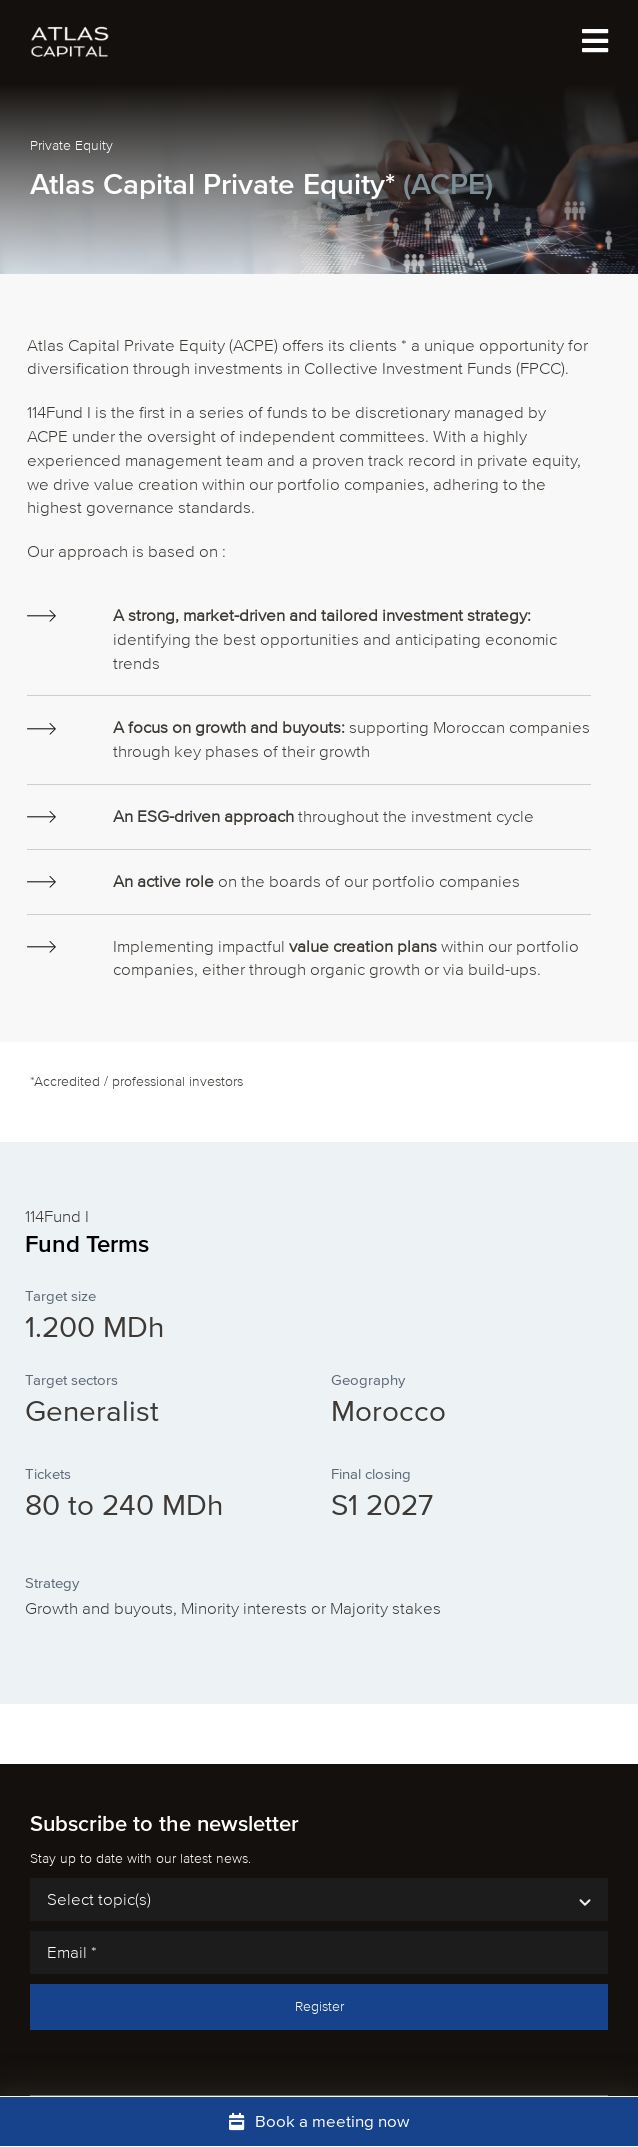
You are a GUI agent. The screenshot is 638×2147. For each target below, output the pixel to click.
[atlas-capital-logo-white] (70, 32)
